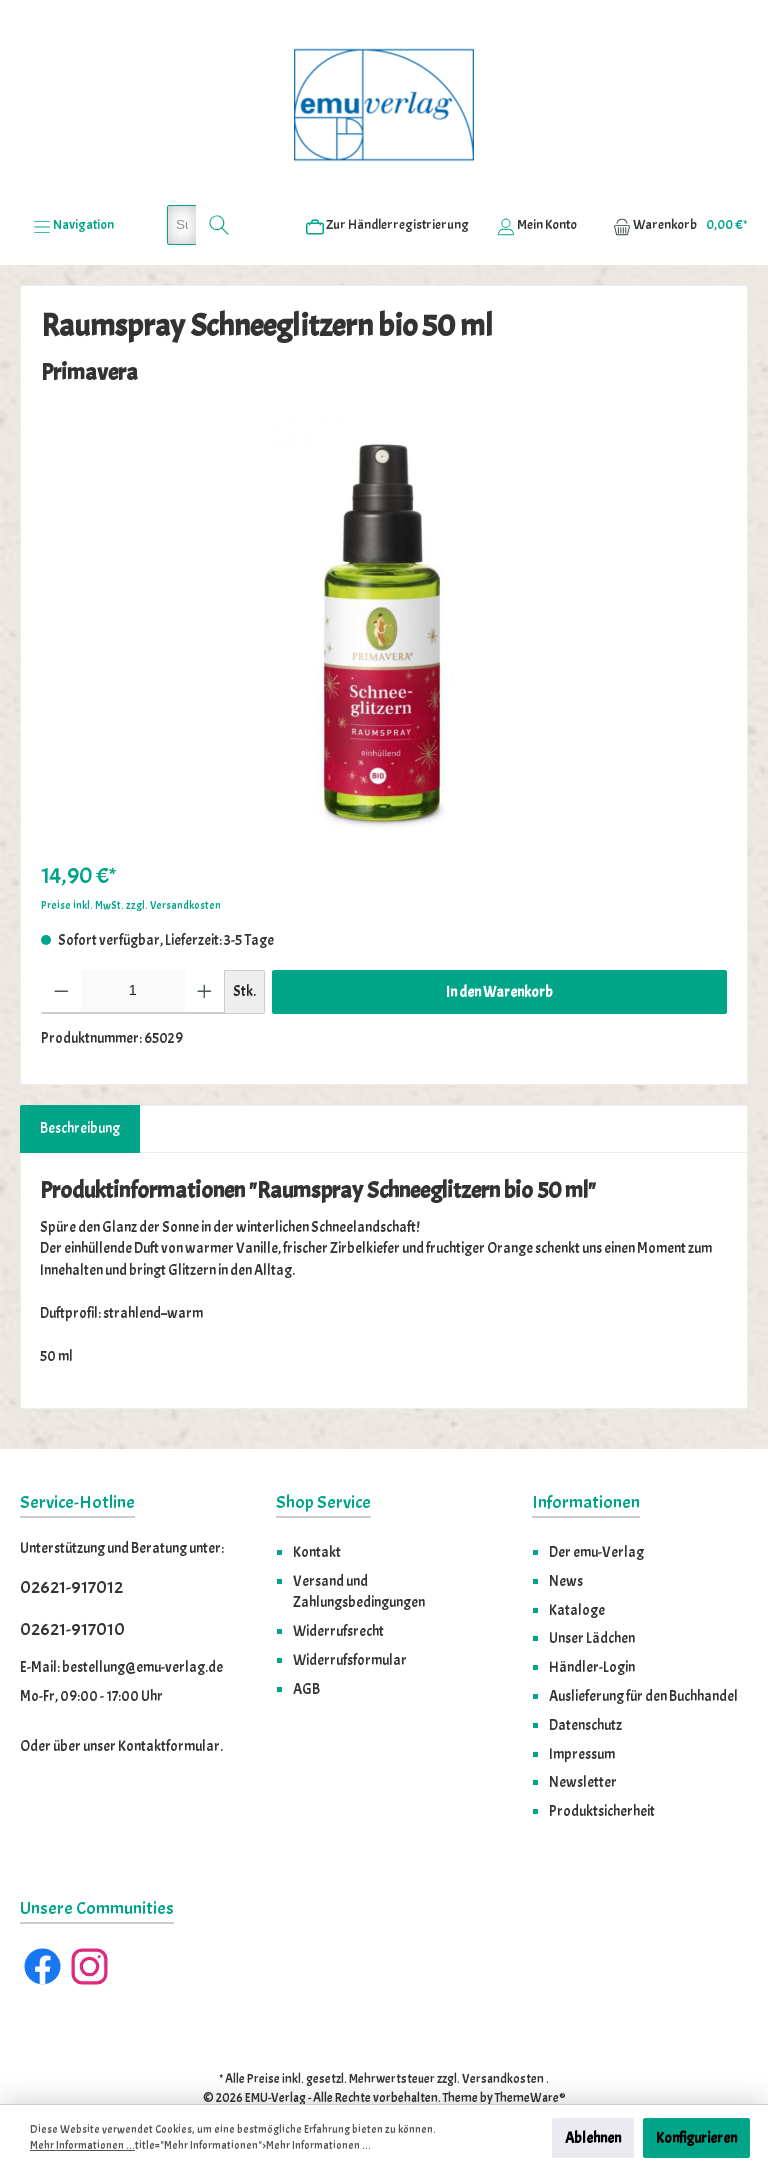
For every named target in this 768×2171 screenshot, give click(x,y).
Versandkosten (503, 2035)
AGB (306, 1645)
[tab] (80, 1085)
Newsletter (583, 1738)
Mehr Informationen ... (82, 2145)
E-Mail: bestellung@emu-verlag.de (121, 1623)
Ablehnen (593, 2138)
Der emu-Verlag (596, 1508)
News (566, 1537)
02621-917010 (72, 1585)
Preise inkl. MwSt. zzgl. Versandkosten (131, 861)
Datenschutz (585, 1681)
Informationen (586, 1459)
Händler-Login (592, 1623)
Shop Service (323, 1459)
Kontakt (317, 1508)
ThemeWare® (530, 2054)
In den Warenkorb (499, 948)
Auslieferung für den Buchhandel (643, 1652)
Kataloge (577, 1566)
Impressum (582, 1710)
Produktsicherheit (602, 1767)
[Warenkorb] (674, 181)
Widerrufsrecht (338, 1587)
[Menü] (73, 181)
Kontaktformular (169, 1702)
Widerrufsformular (350, 1616)
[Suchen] (219, 181)
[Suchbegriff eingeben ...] (182, 181)
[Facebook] (42, 1922)
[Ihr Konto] (537, 181)
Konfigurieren (696, 2138)
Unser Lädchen (592, 1594)
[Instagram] (89, 1922)
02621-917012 (71, 1544)
